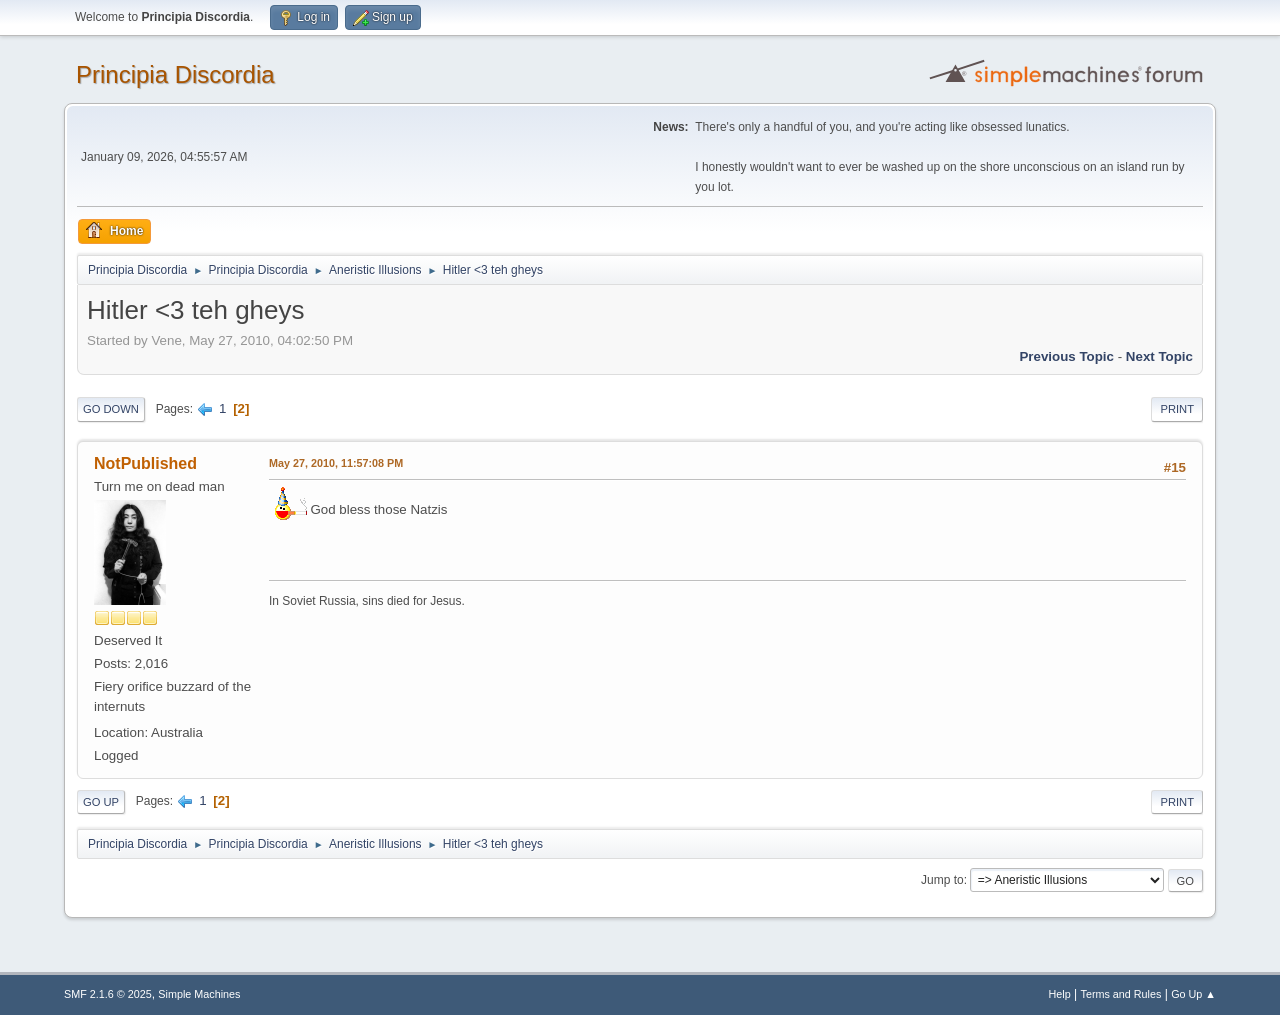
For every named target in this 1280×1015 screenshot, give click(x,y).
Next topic (1159, 356)
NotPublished (145, 463)
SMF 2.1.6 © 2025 (108, 994)
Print (1177, 409)
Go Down (111, 409)
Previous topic (1066, 356)
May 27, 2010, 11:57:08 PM (336, 463)
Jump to (942, 880)
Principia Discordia (175, 74)
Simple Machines (199, 994)
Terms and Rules (1121, 994)
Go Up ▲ (1193, 994)
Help (1060, 994)
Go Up (101, 802)
